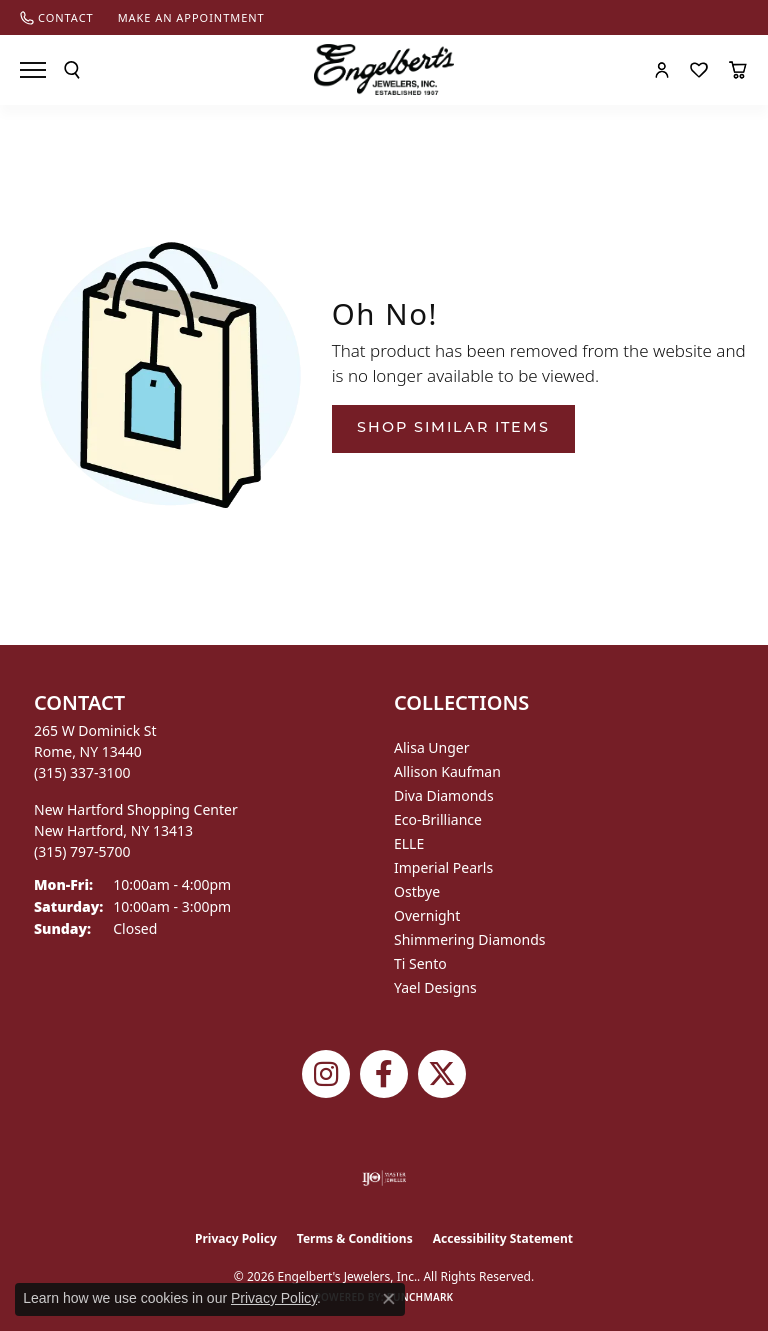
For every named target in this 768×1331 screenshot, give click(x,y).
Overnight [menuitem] (427, 915)
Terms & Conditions (355, 1238)
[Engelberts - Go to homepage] (384, 69)
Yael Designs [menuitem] (435, 987)
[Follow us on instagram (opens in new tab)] (326, 1074)
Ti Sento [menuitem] (420, 963)
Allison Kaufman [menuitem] (447, 771)
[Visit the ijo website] (384, 1178)
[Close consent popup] (389, 1299)
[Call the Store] (82, 772)
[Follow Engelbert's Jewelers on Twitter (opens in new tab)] (442, 1074)
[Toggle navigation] (33, 70)
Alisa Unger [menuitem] (432, 747)
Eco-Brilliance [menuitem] (438, 819)
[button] (72, 70)
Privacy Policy (236, 1238)
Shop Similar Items (453, 428)
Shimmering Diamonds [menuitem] (470, 939)
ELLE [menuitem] (409, 843)
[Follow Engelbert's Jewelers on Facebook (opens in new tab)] (384, 1074)
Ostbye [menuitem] (417, 891)
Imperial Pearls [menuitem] (443, 867)
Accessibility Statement (503, 1238)
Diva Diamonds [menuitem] (444, 795)
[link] (57, 17)
